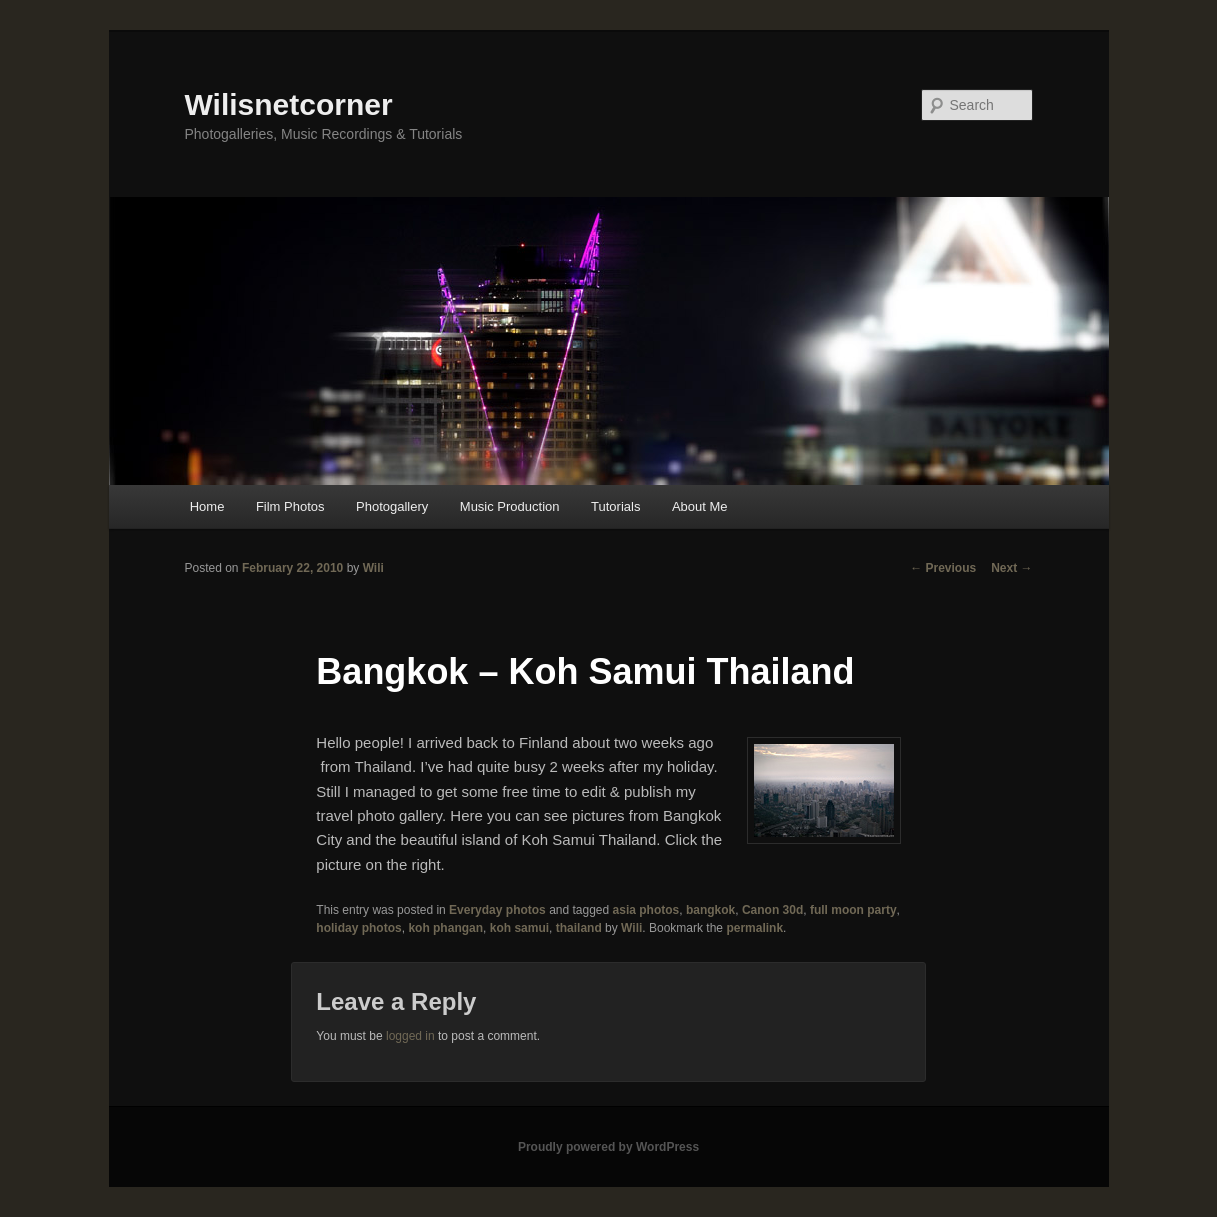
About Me (700, 506)
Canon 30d (772, 910)
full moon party (853, 910)
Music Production (510, 506)
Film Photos (290, 506)
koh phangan (445, 928)
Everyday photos (497, 910)
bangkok (710, 910)
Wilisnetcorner (289, 104)
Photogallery (392, 506)
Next (1011, 568)
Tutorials (615, 506)
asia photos (646, 910)
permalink (754, 928)
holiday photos (358, 928)
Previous (943, 568)
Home (207, 506)
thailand (579, 928)
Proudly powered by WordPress (608, 1147)
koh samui (519, 928)
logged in (410, 1036)
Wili (373, 568)
